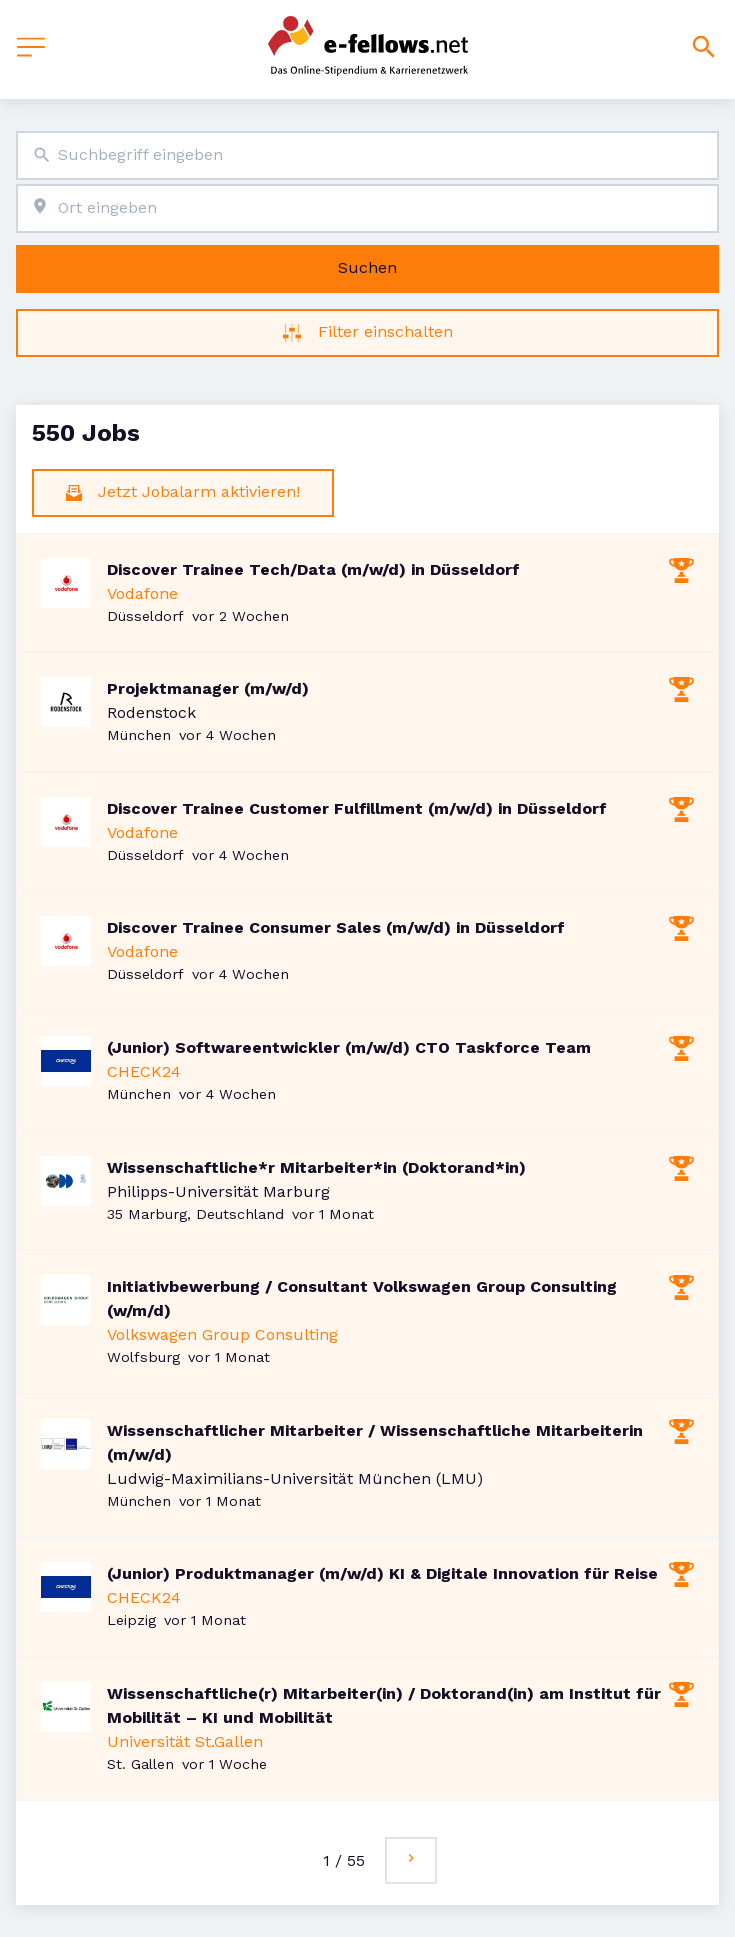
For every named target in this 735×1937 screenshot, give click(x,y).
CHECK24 (144, 1071)
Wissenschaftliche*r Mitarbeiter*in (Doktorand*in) (316, 1167)
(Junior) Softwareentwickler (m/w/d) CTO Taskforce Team (349, 1047)
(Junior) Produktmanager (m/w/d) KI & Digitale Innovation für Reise (382, 1573)
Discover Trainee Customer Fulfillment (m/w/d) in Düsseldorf (357, 808)
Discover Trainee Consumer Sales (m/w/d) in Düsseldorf (336, 927)
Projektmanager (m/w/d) (208, 688)
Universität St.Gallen (185, 1741)
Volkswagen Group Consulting (222, 1334)
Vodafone (142, 593)
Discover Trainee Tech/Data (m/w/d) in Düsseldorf (313, 569)
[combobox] (367, 155)
